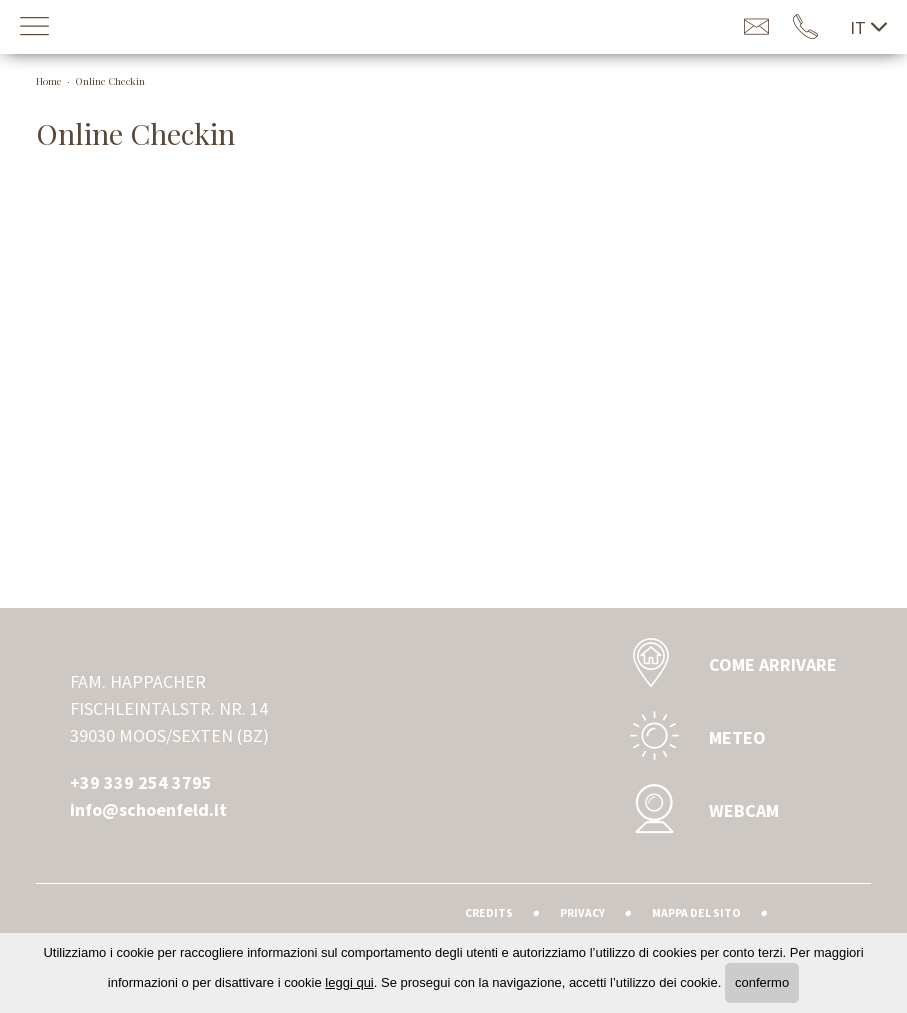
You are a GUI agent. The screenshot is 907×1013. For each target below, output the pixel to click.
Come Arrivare (728, 664)
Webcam (699, 810)
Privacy (582, 912)
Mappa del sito (696, 912)
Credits (489, 912)
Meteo (692, 737)
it (868, 27)
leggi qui (349, 982)
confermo (762, 982)
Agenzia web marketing (812, 909)
